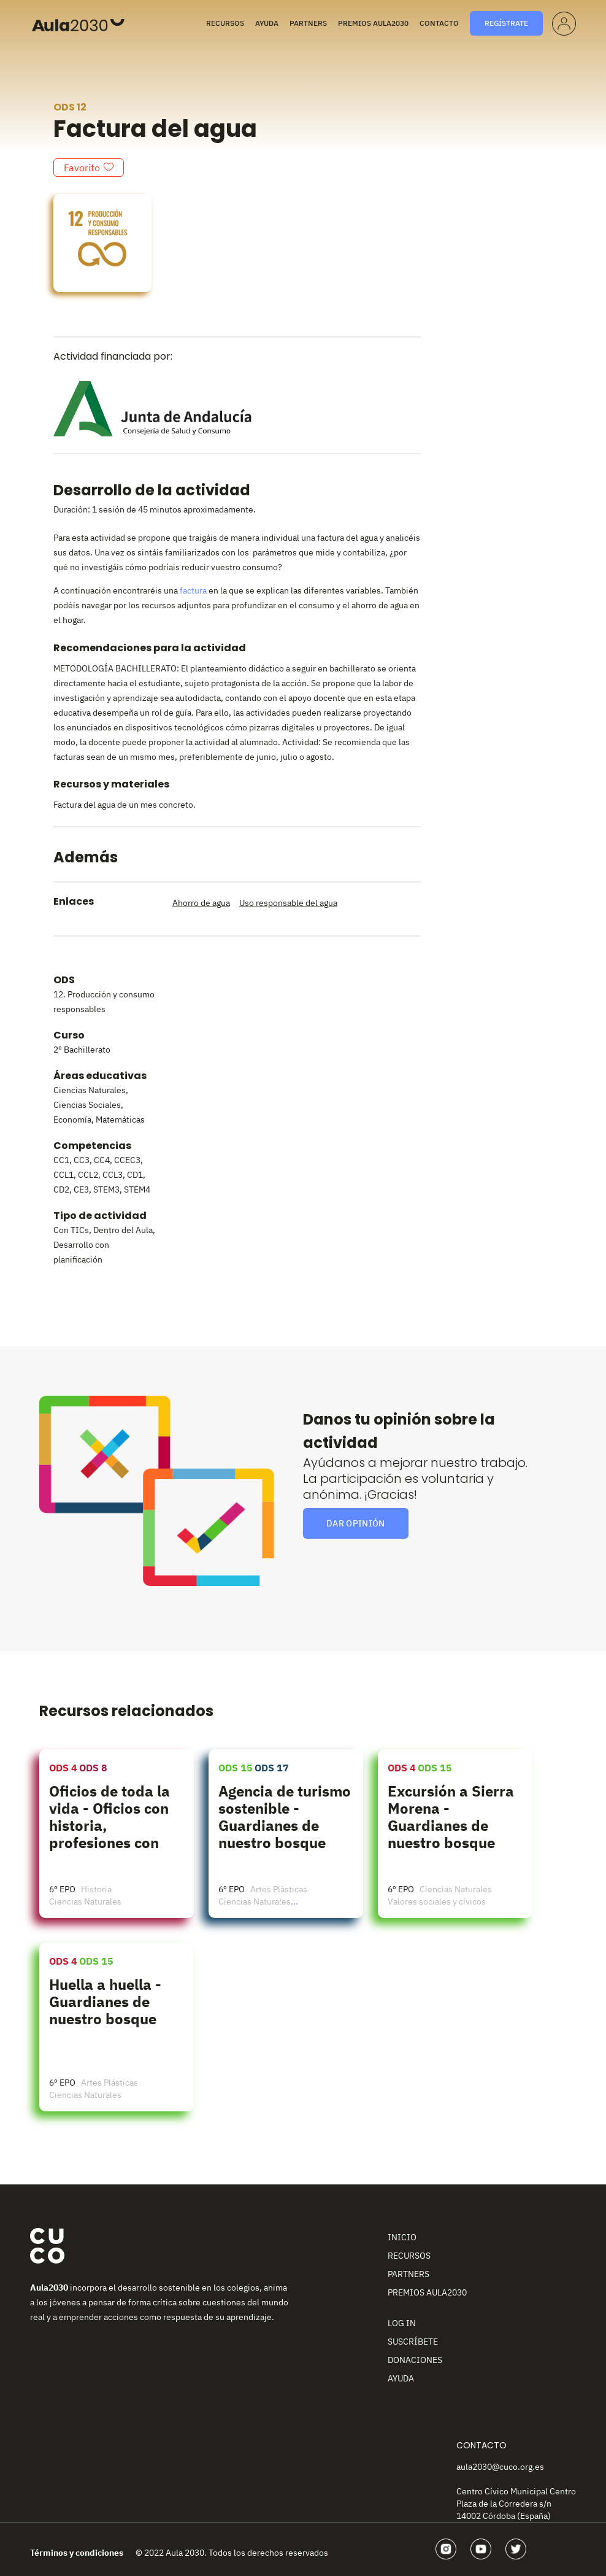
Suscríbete (413, 2341)
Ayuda (266, 23)
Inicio (402, 2237)
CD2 (61, 1189)
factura (193, 590)
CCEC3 (127, 1160)
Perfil (562, 21)
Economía (72, 1119)
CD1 (135, 1174)
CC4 (102, 1160)
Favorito (82, 167)
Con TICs (71, 1230)
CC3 (82, 1160)
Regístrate (506, 23)
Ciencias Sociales (87, 1104)
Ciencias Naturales (89, 1090)
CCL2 (88, 1174)
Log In (402, 2323)
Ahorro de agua (201, 902)
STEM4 (137, 1189)
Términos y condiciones (76, 2552)
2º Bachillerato (81, 1049)
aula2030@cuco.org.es (500, 2466)
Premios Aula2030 (373, 23)
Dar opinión (355, 1523)
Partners (308, 23)
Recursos (225, 23)
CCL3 (112, 1174)
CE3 (81, 1189)
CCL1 (63, 1174)
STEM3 (106, 1189)
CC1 (61, 1160)
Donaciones (415, 2359)
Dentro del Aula (123, 1230)
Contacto (439, 23)
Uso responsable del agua (288, 902)
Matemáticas (120, 1119)
